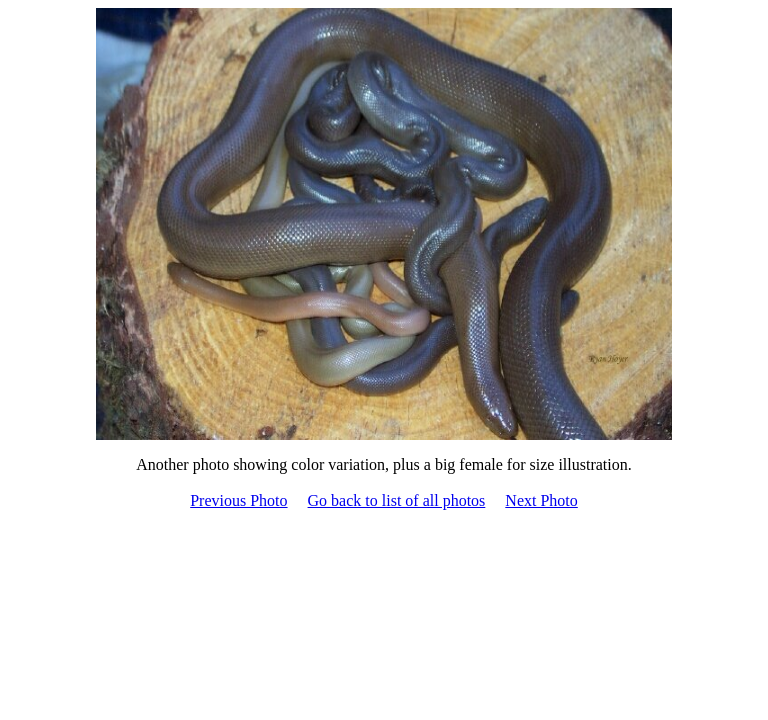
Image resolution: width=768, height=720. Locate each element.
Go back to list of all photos (397, 500)
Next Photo (541, 500)
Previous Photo (238, 500)
